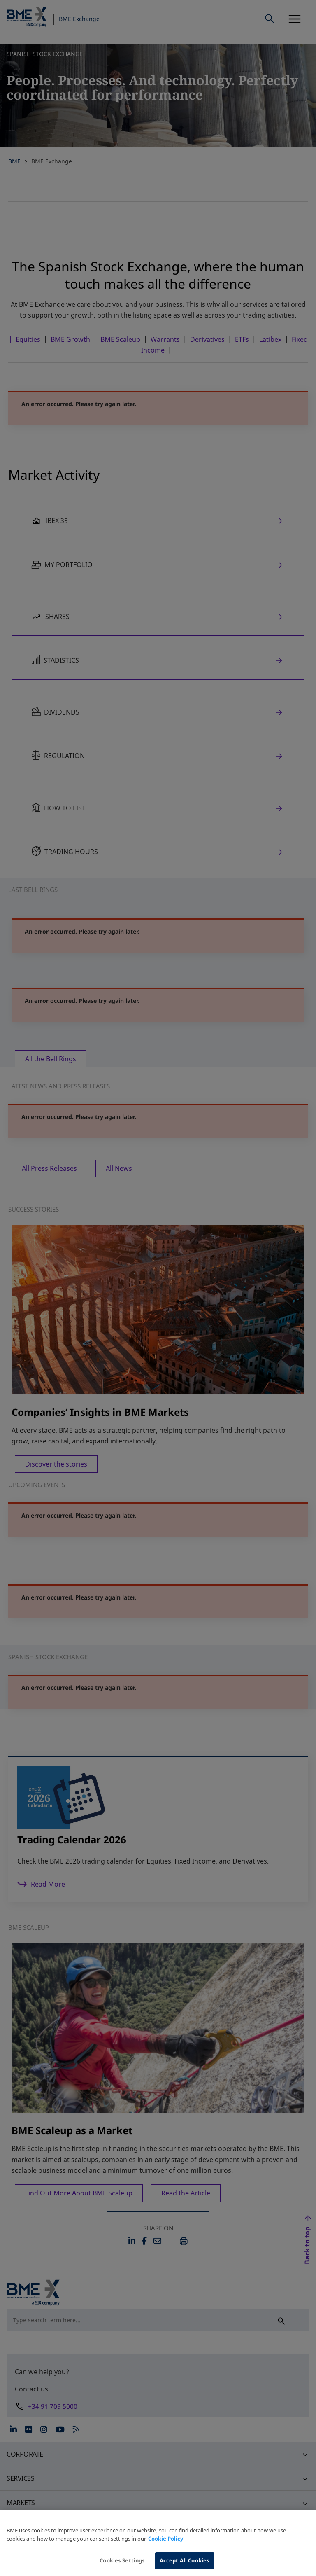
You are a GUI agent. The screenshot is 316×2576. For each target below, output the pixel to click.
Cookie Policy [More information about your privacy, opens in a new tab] (165, 2545)
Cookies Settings (122, 2567)
